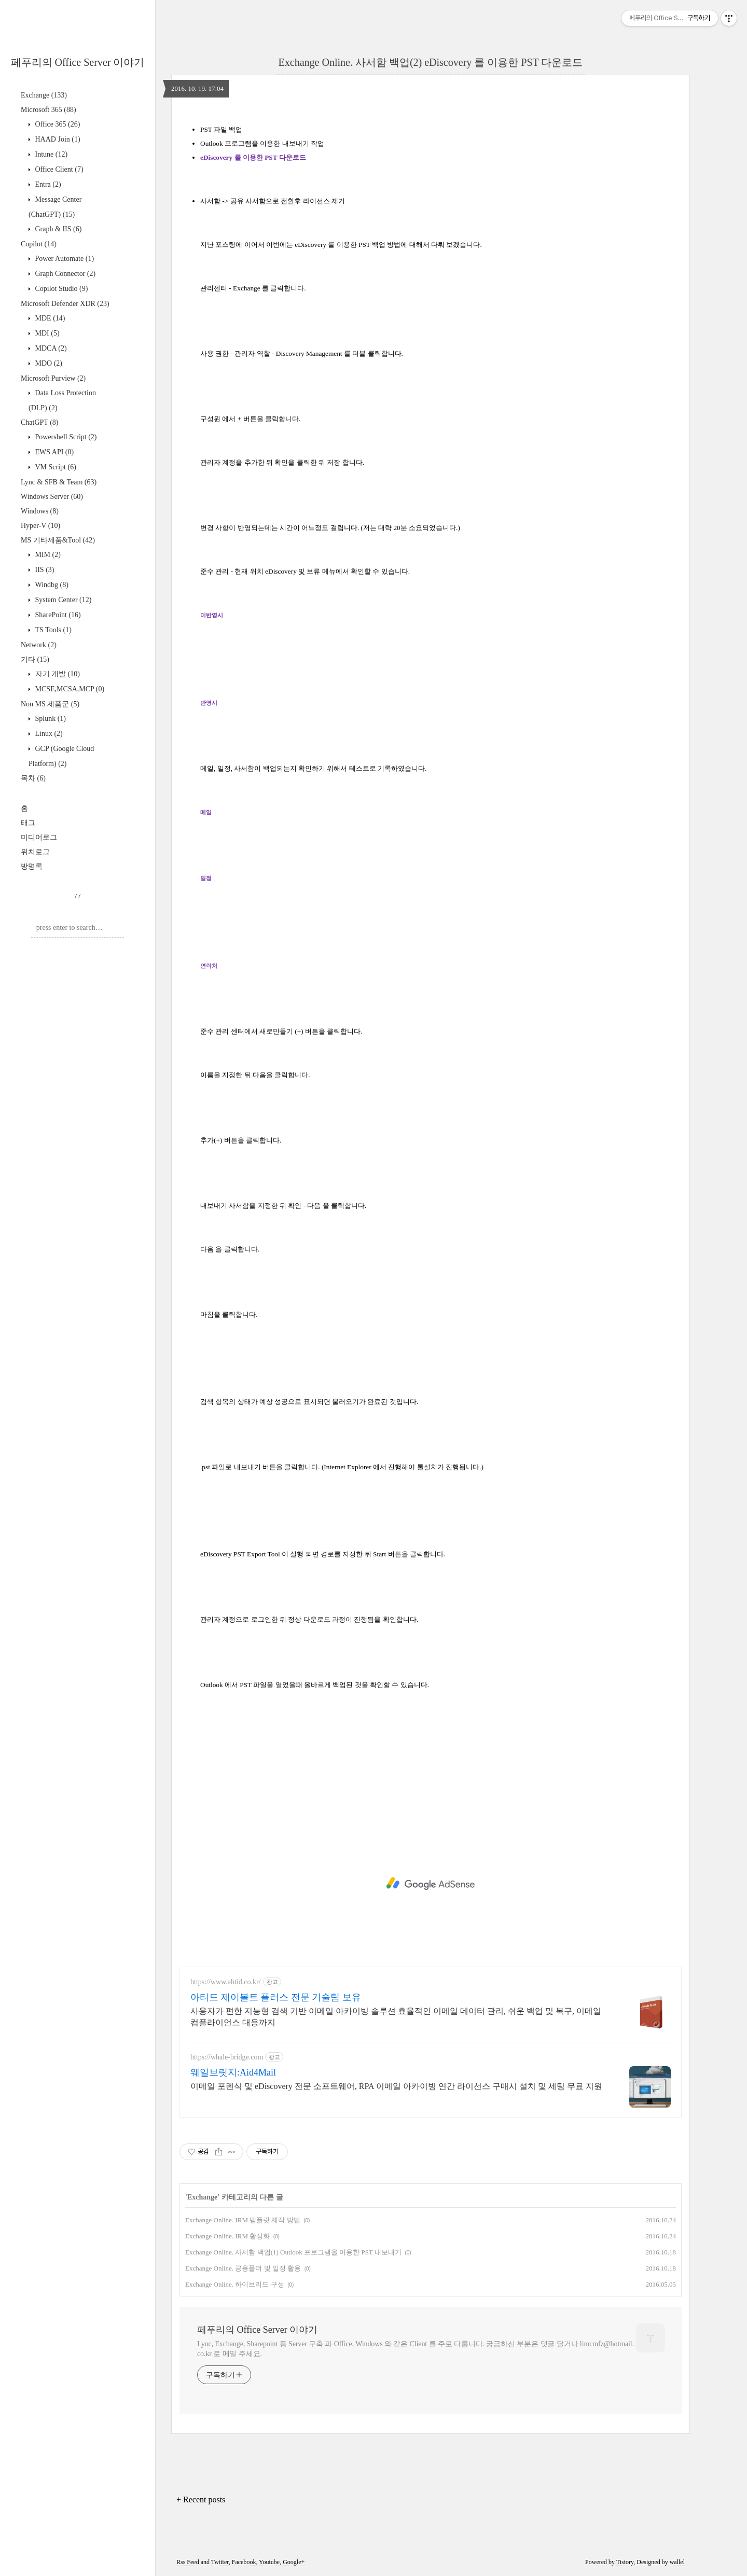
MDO (47, 363)
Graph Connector (64, 273)
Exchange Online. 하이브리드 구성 (234, 2284)
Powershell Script (64, 437)
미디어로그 (39, 837)
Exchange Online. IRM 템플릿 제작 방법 (242, 2220)
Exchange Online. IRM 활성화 (227, 2236)
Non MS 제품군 (50, 704)
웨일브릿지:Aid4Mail (233, 2072)
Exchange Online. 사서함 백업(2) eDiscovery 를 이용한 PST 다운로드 (431, 62)
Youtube (269, 2562)
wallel (677, 2562)
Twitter (220, 2562)
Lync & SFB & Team (58, 482)
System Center (62, 600)
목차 (33, 778)
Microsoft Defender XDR (65, 304)
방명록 (32, 866)
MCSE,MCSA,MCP (68, 689)
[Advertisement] (430, 1883)
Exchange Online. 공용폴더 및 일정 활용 (243, 2268)
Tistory (624, 2562)
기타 (35, 659)
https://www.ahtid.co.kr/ (225, 1982)
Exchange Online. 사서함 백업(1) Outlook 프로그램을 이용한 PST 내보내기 (293, 2252)
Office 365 (56, 124)
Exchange (44, 95)
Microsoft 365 (48, 110)
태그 (28, 823)
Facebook (244, 2562)
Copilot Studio (60, 289)
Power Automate (63, 258)
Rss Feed (187, 2562)
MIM (47, 555)
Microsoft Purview (53, 378)
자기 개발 (56, 674)
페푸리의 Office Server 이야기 (78, 62)
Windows (40, 511)
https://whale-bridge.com (226, 2057)
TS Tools (52, 630)
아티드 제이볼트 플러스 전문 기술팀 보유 (275, 1997)
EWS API (53, 452)
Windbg (50, 585)
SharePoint (57, 615)
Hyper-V (40, 526)
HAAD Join (56, 139)
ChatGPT (39, 422)
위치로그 (35, 852)
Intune (50, 154)
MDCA (50, 348)
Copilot (39, 244)
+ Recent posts (200, 2499)
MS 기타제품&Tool (58, 540)
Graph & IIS (57, 229)
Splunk (49, 718)
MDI (46, 333)
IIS (43, 570)
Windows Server (52, 496)
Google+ (294, 2562)
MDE (49, 318)
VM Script (54, 467)
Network (39, 645)
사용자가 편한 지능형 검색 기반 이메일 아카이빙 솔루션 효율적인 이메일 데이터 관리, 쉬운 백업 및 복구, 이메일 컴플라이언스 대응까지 (395, 2017)
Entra (47, 184)
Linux (48, 733)
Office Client (58, 169)
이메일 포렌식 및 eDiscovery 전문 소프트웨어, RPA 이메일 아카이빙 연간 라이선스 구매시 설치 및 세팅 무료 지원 (396, 2086)
